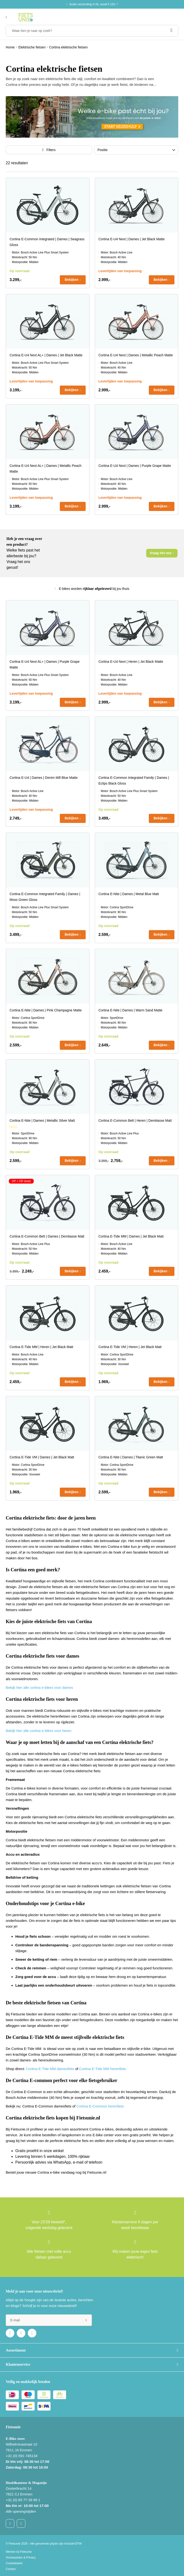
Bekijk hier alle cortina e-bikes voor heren (38, 1731)
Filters (51, 150)
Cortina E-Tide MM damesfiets (50, 2069)
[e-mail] (49, 2320)
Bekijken (71, 280)
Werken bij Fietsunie (19, 2551)
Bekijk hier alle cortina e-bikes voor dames (39, 1687)
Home (10, 47)
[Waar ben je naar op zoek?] (92, 30)
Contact (11, 2569)
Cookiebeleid (14, 2563)
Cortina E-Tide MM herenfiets (102, 2069)
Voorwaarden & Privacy (21, 2557)
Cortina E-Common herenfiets (100, 2106)
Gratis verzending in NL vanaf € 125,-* (93, 4)
